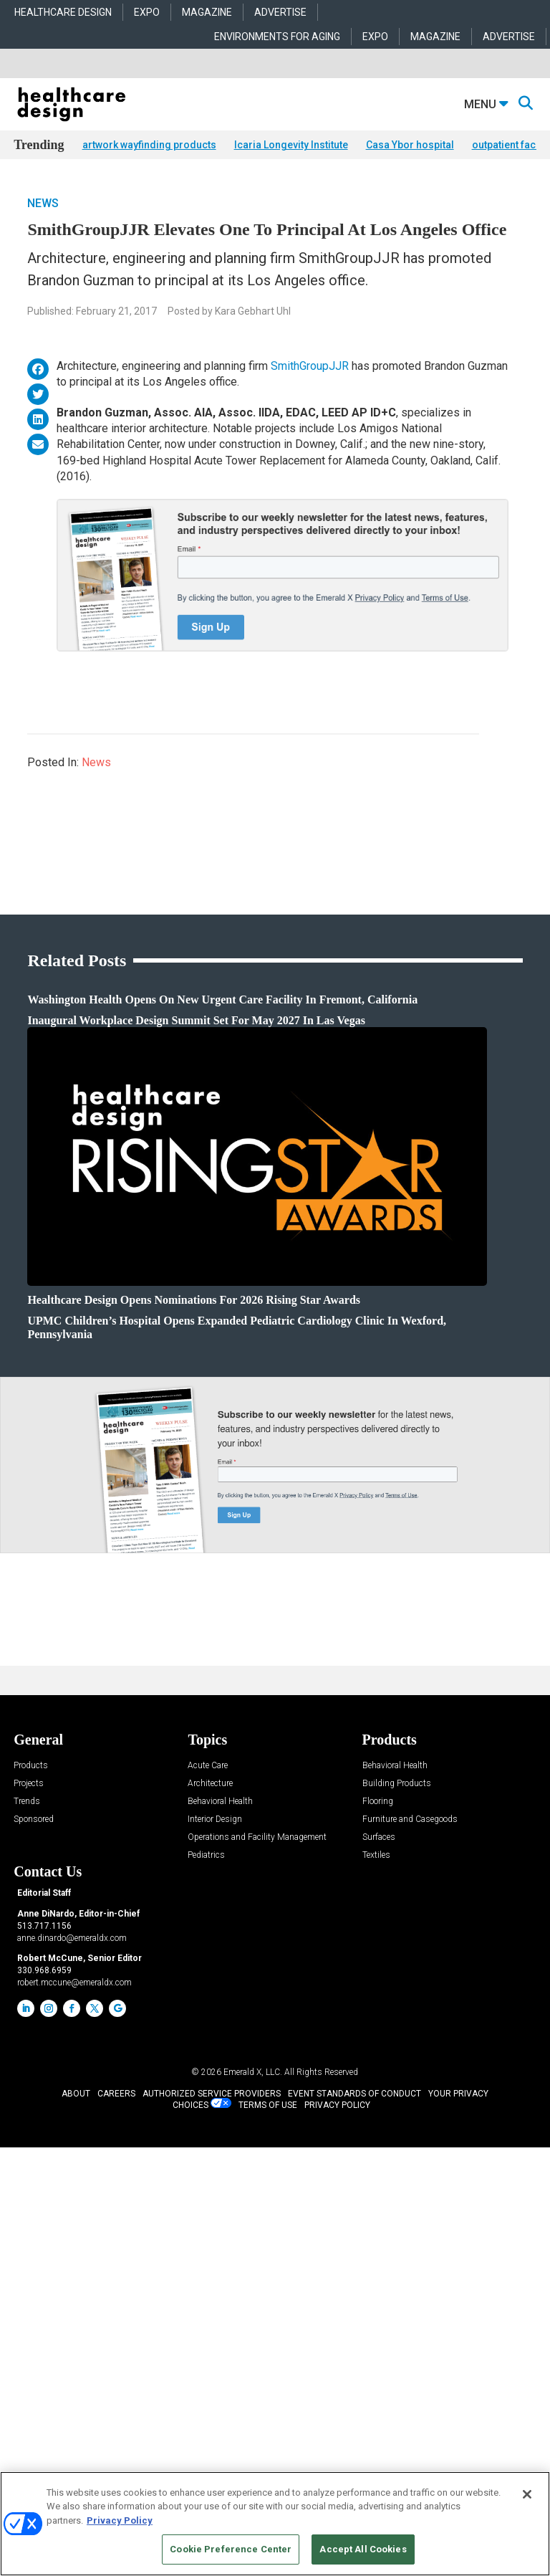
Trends (27, 1801)
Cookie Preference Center (230, 2549)
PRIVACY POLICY (337, 2105)
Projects (29, 1783)
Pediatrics (206, 1855)
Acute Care (208, 1765)
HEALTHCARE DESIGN (63, 12)
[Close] (527, 2494)
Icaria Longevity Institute (291, 145)
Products (31, 1765)
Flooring (377, 1801)
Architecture (210, 1783)
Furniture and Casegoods (410, 1819)
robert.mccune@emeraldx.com (74, 1983)
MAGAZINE (207, 12)
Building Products (396, 1783)
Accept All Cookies (362, 2549)
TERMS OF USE (267, 2105)
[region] (275, 2523)
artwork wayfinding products (149, 145)
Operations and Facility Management (257, 1837)
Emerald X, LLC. (252, 2072)
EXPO (147, 12)
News (43, 203)
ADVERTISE (280, 12)
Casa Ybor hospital (410, 145)
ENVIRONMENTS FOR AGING (277, 37)
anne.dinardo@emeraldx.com (72, 1938)
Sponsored (34, 1819)
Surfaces (378, 1837)
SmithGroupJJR (310, 366)
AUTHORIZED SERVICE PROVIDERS (212, 2094)
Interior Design (215, 1819)
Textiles (376, 1855)
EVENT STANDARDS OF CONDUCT (354, 2094)
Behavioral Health (220, 1801)
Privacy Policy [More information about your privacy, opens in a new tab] (120, 2520)
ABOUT (76, 2094)
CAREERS (116, 2094)
